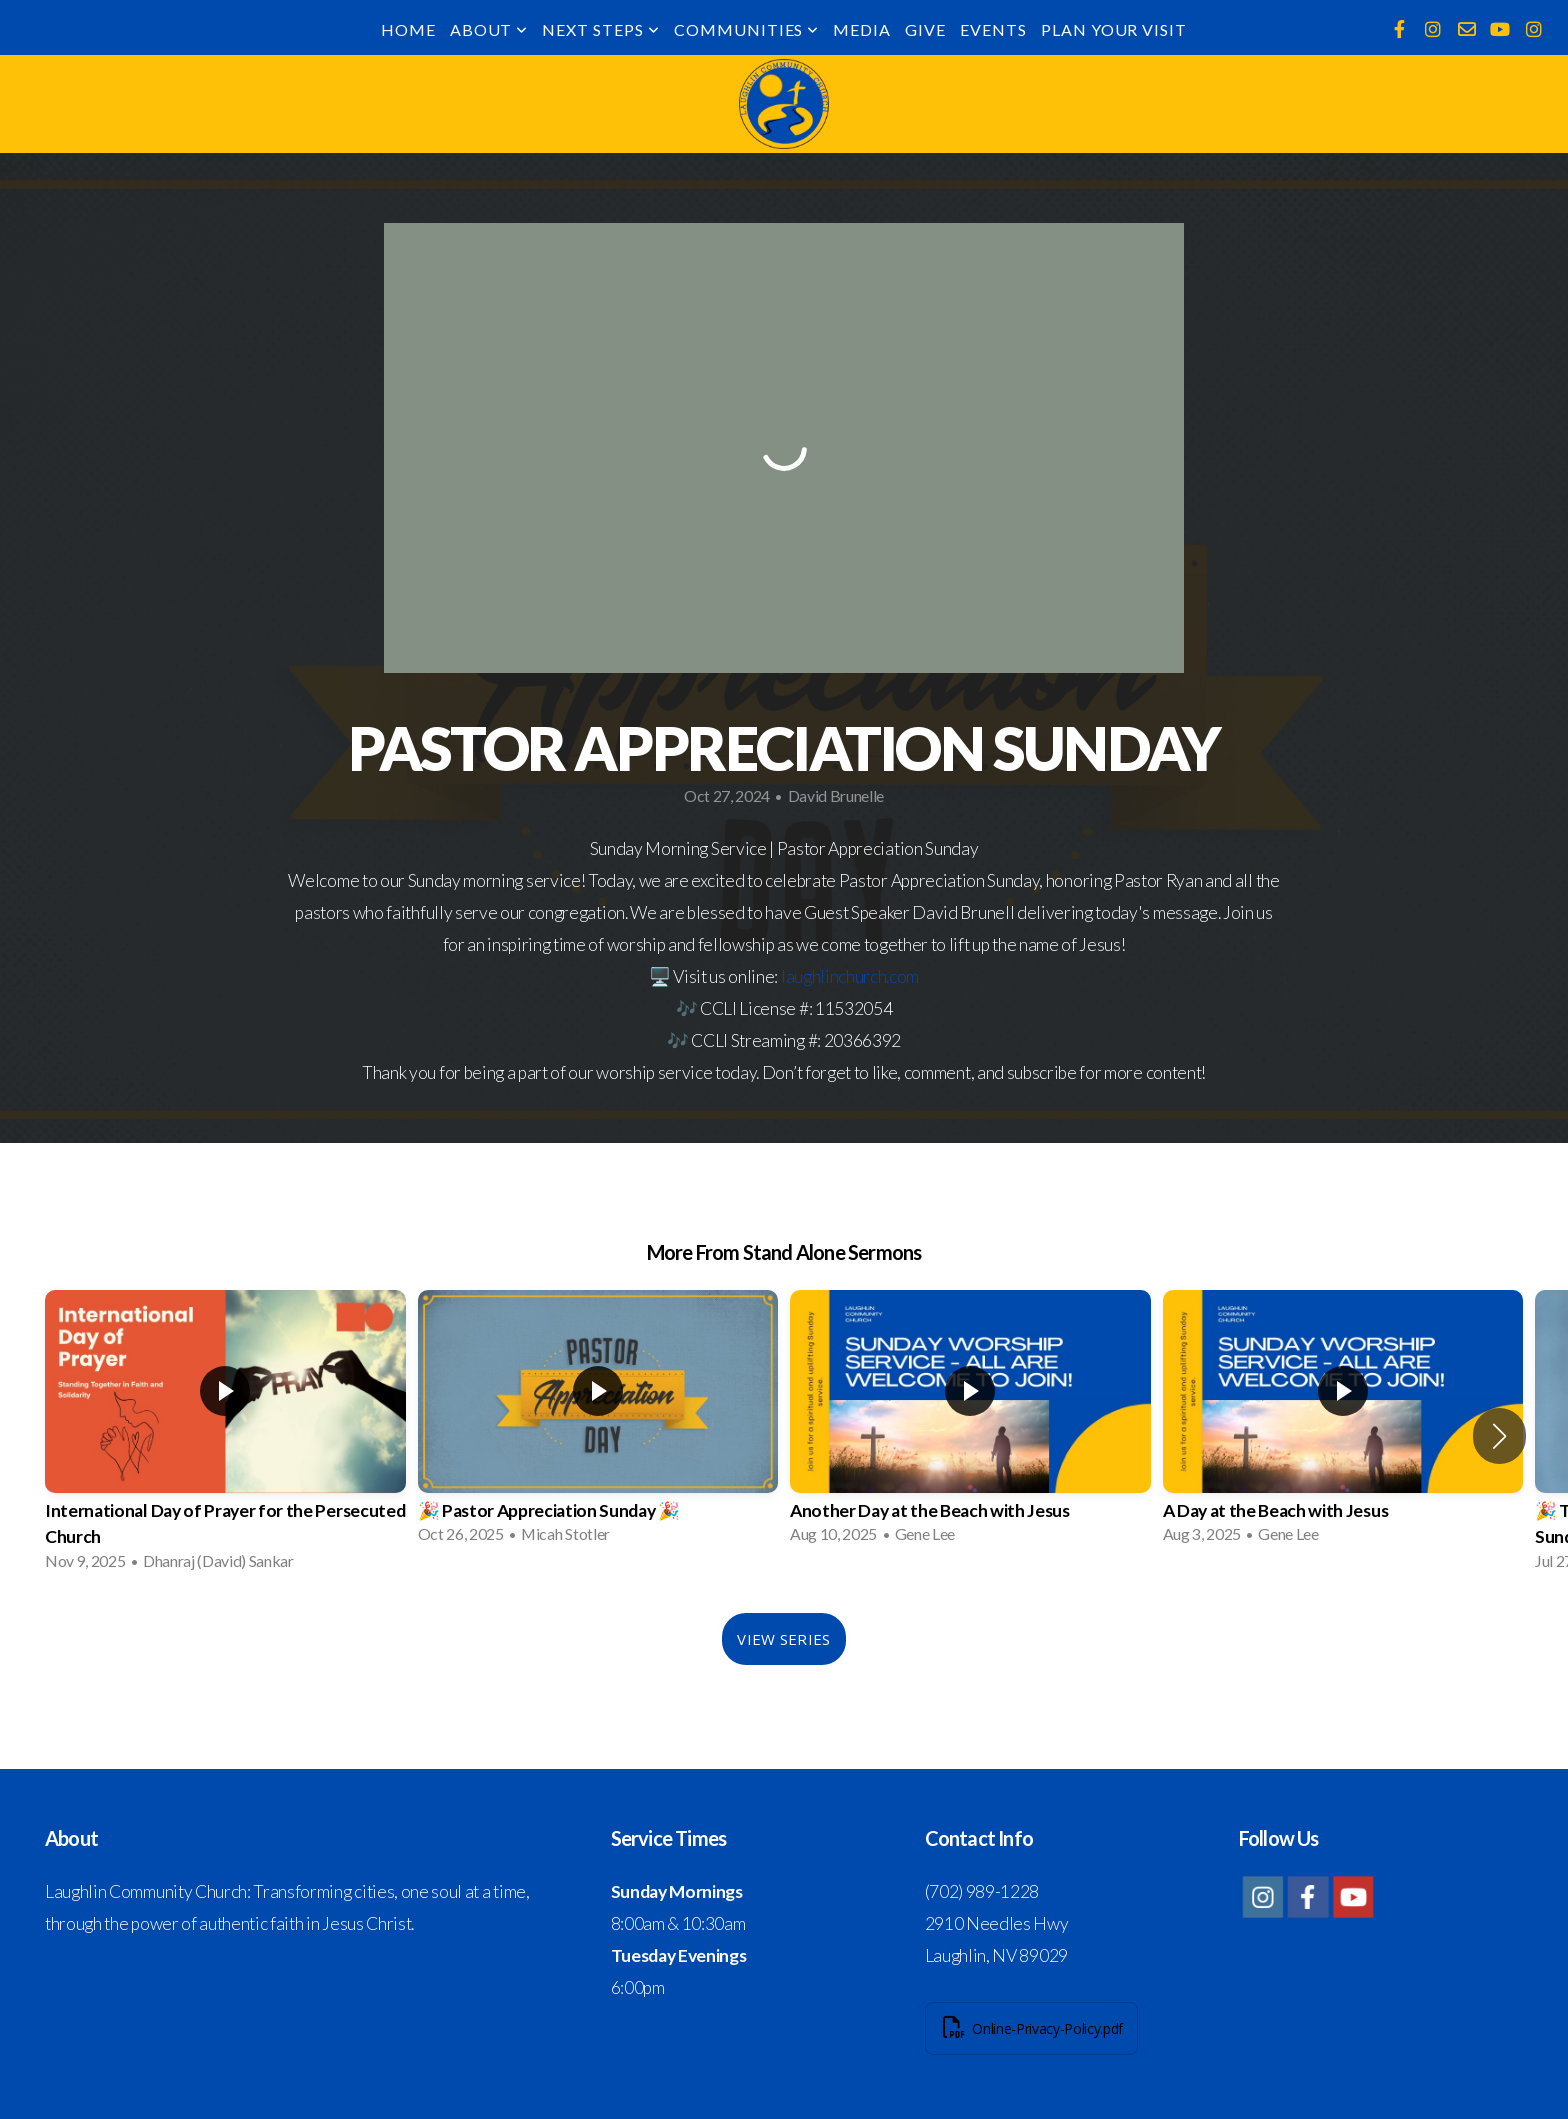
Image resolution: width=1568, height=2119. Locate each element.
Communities (747, 29)
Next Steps (601, 29)
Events (993, 29)
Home (408, 29)
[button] (1499, 1436)
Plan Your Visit (1114, 29)
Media (862, 29)
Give (925, 29)
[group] (225, 1436)
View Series (783, 1639)
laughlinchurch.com (850, 976)
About (489, 29)
